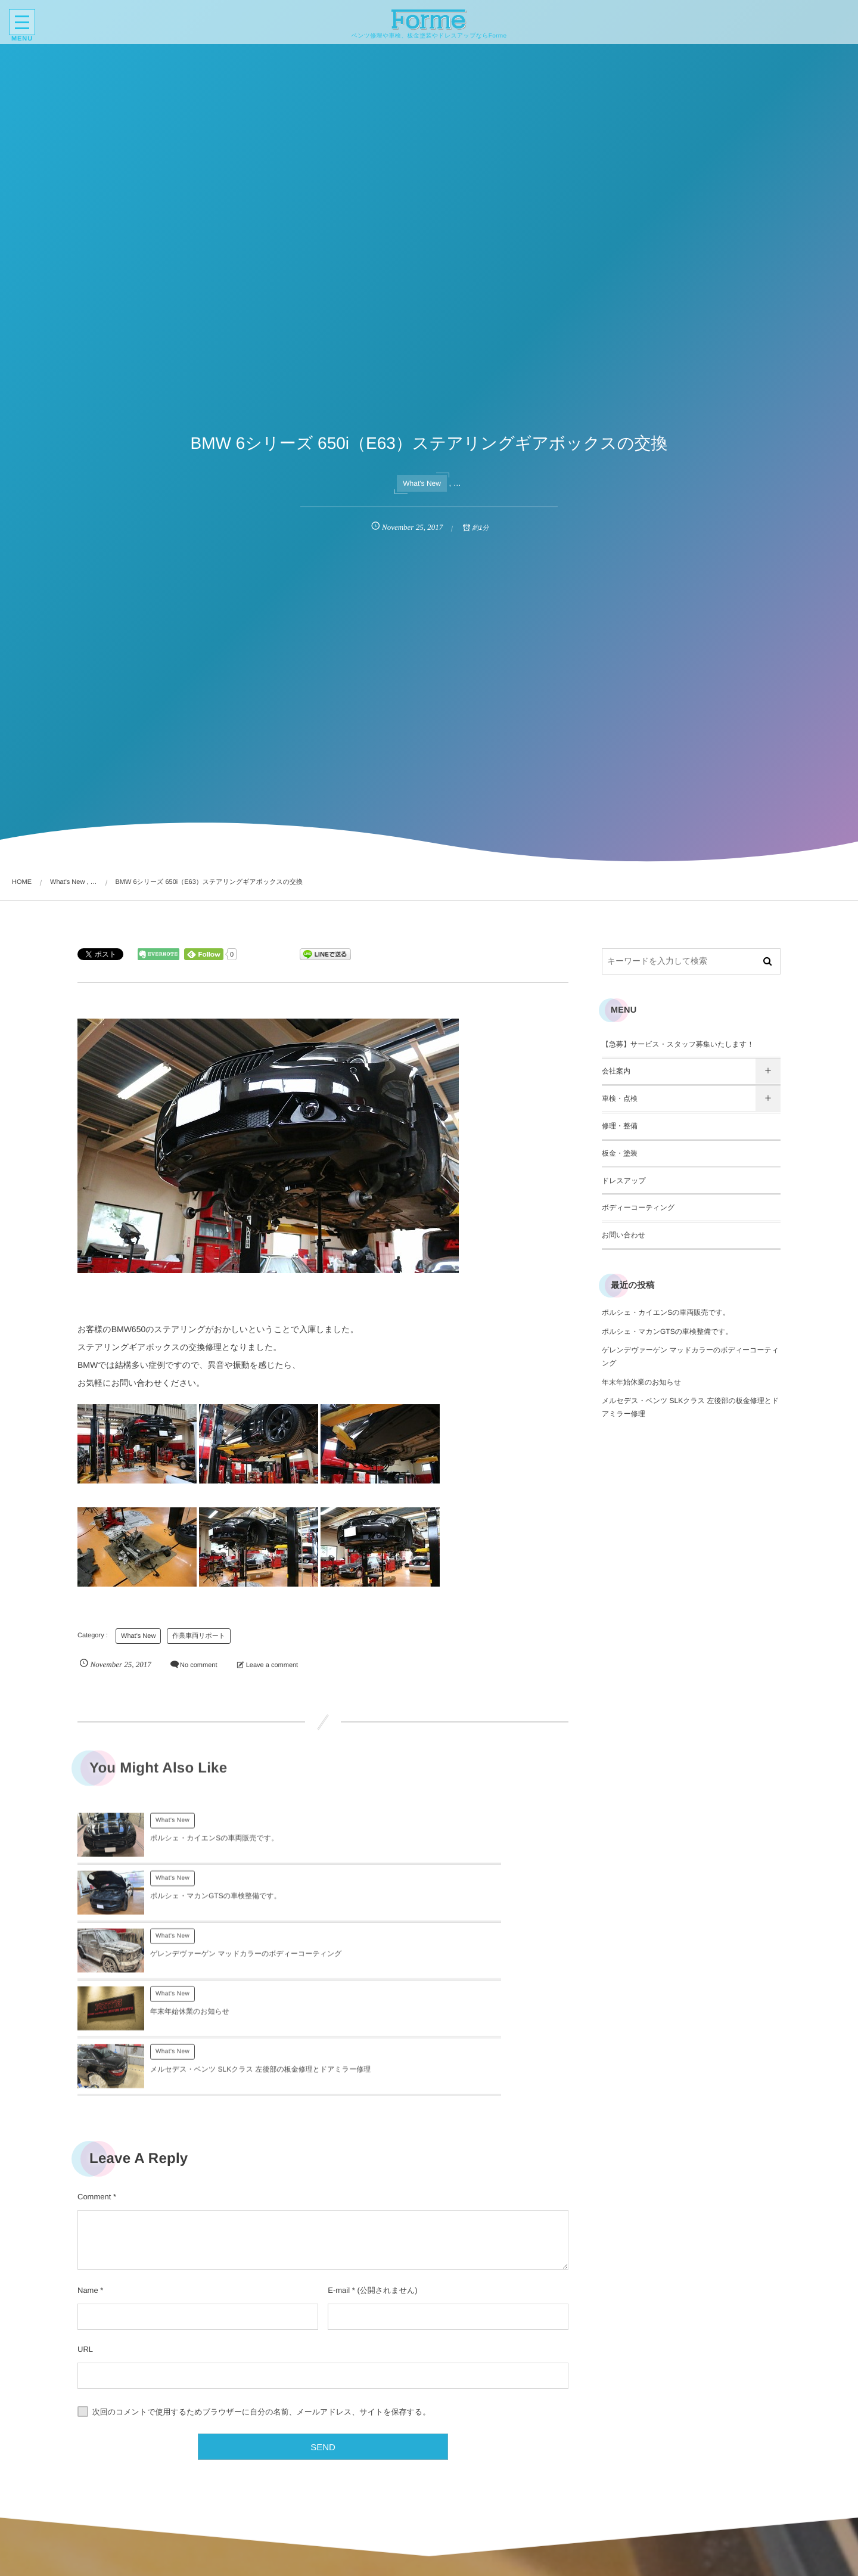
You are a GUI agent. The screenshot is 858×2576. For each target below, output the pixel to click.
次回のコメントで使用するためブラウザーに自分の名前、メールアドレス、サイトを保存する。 (261, 2300)
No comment (198, 1665)
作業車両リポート (198, 1636)
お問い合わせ (623, 1235)
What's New (422, 483)
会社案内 (616, 1071)
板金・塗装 (620, 1153)
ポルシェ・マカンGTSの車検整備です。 (461, 1845)
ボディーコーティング (638, 1207)
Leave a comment (272, 1665)
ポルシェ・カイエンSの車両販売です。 (214, 1845)
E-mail (339, 2179)
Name (87, 2179)
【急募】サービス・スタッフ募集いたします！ (678, 1044)
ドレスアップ (624, 1181)
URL (85, 2238)
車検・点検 (620, 1098)
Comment (94, 2085)
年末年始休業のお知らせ (435, 1908)
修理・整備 (620, 1126)
